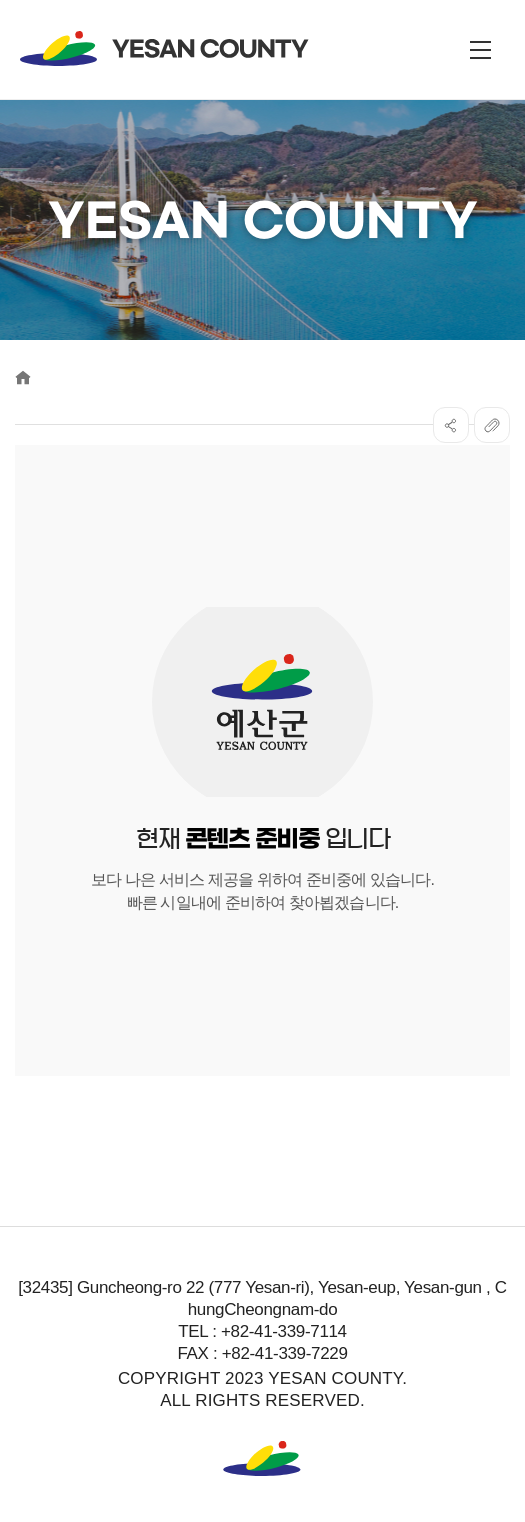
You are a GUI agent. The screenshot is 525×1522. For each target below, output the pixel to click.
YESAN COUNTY (165, 48)
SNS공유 (451, 425)
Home (23, 377)
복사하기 (492, 425)
